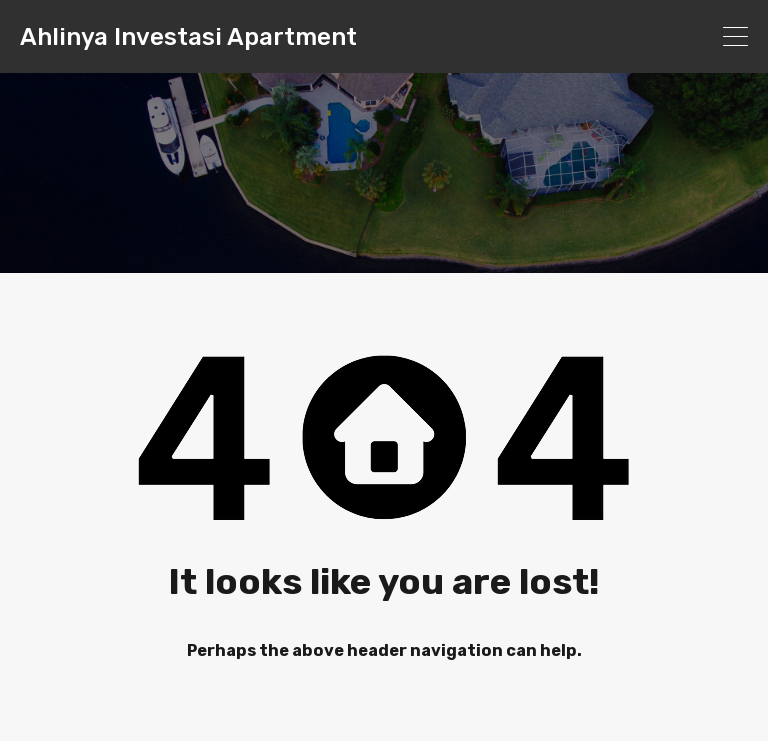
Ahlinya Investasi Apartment (188, 37)
